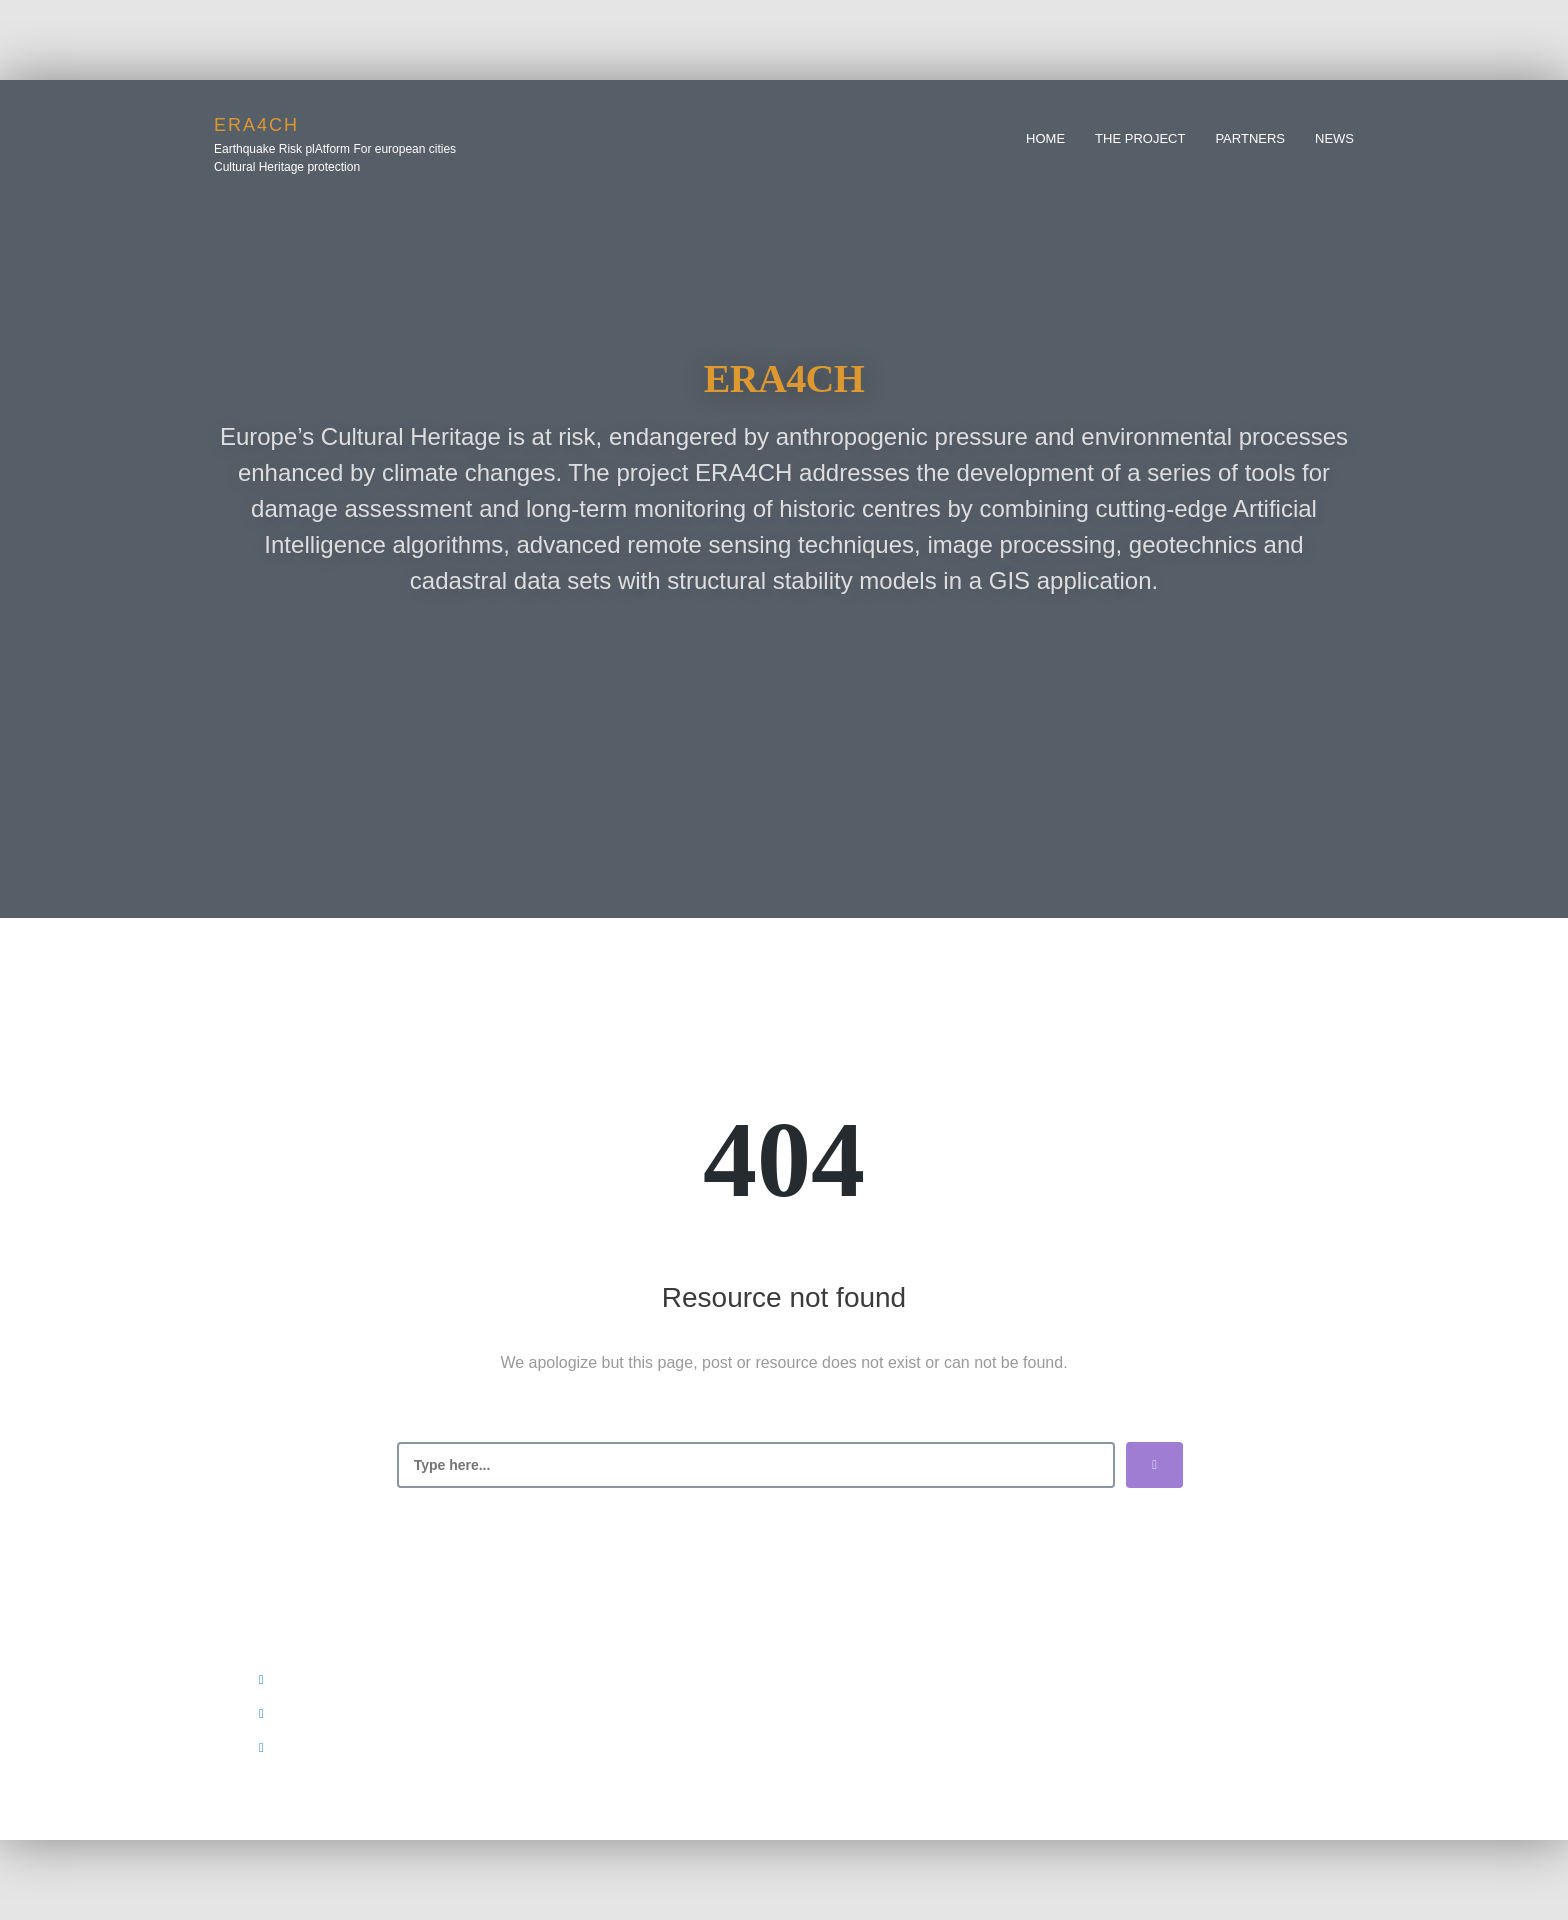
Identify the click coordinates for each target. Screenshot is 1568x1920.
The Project (1140, 138)
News (1334, 138)
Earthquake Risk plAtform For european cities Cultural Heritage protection (335, 158)
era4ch (256, 125)
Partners (1250, 138)
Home (1045, 138)
